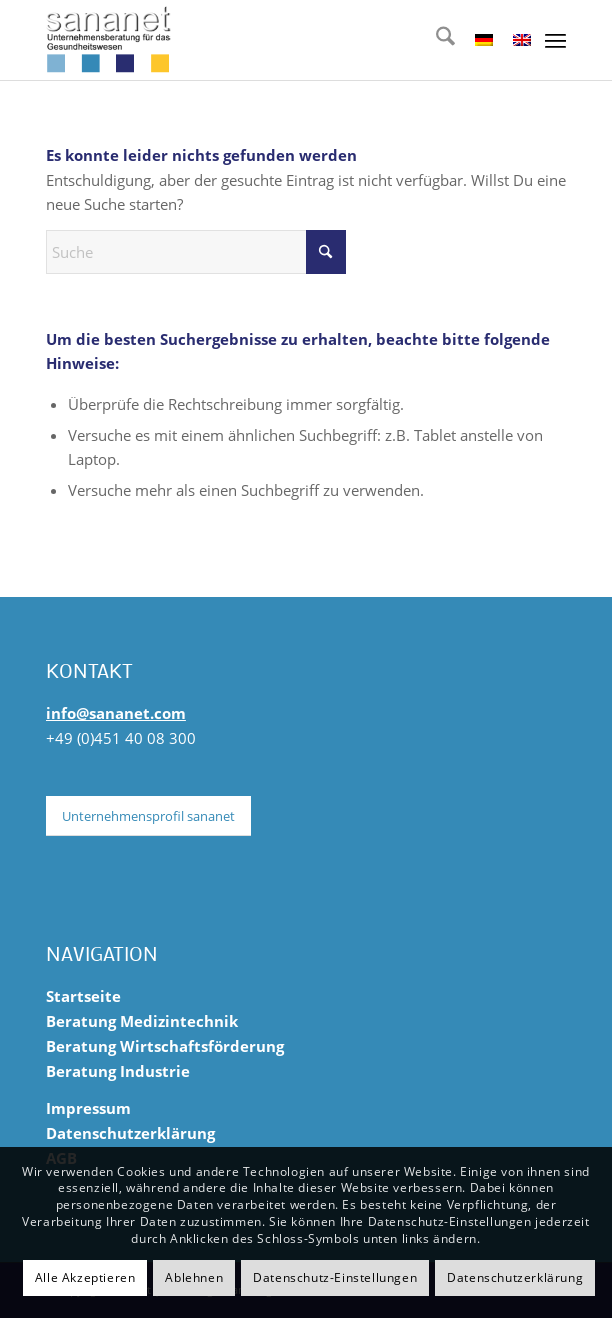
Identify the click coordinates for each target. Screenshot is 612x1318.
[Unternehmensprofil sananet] (148, 816)
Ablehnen (194, 1277)
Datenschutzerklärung (130, 1133)
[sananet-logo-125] (254, 40)
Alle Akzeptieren (85, 1277)
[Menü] (555, 40)
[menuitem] (435, 40)
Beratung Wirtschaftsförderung (165, 1046)
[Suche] (435, 40)
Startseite (83, 996)
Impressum (88, 1108)
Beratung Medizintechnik (142, 1021)
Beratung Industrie (118, 1071)
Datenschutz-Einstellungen (335, 1277)
